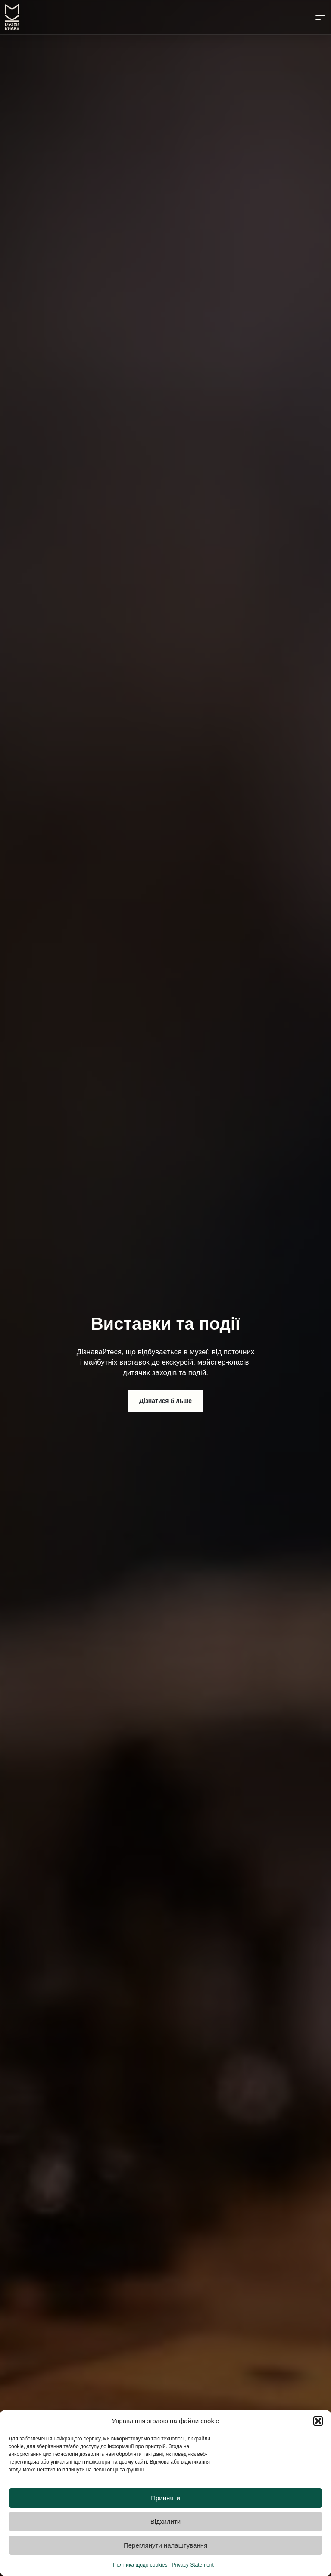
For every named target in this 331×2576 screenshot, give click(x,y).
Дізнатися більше (165, 1400)
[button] (318, 2421)
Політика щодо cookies (140, 2565)
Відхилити (165, 2521)
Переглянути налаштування (165, 2545)
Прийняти (165, 2498)
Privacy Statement (192, 2565)
